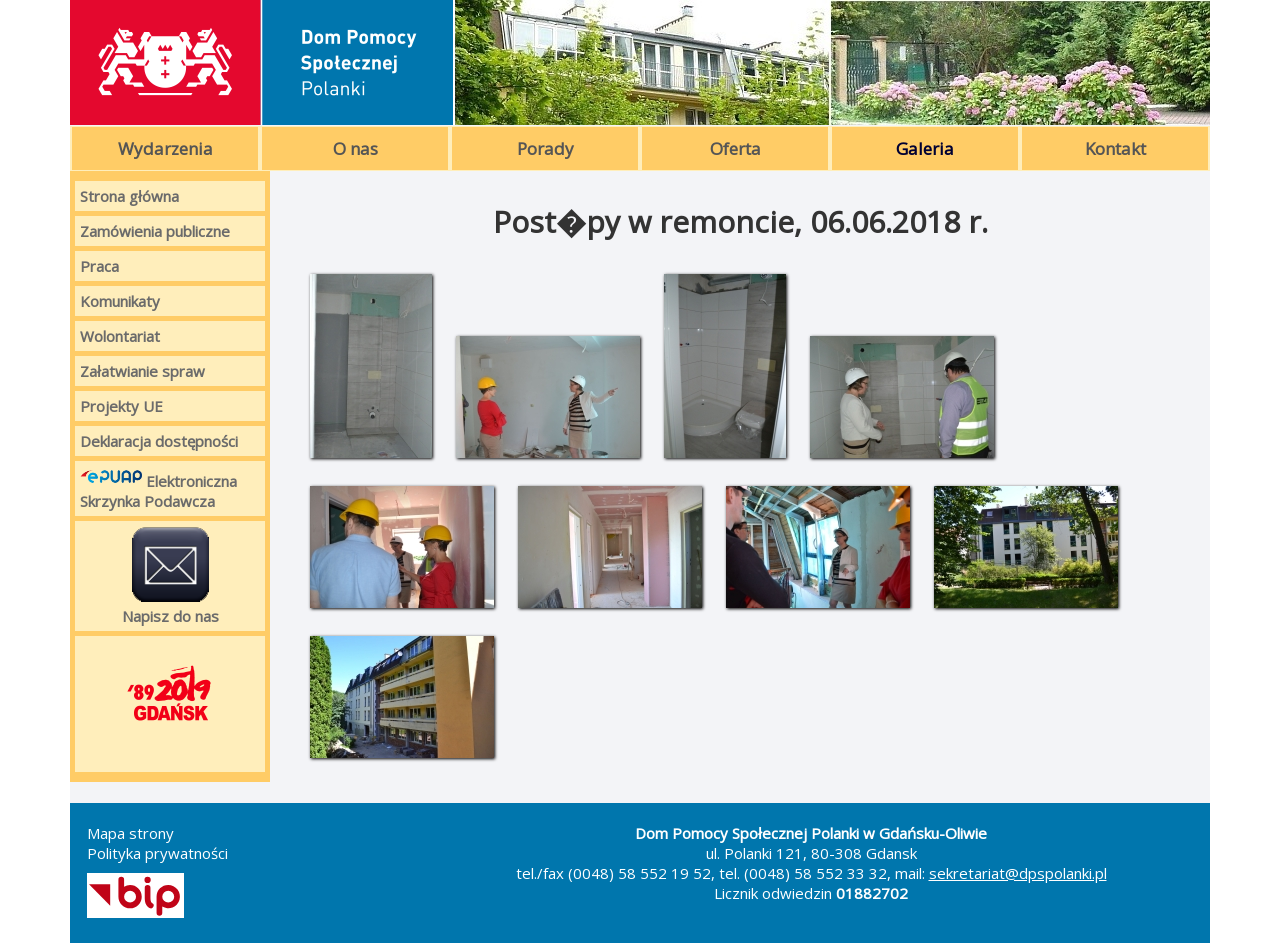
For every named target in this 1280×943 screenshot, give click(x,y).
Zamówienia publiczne (155, 231)
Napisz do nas (170, 576)
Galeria (925, 148)
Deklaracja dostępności (159, 441)
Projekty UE (121, 406)
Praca (99, 266)
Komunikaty (120, 301)
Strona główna (129, 196)
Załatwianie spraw (142, 371)
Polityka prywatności (157, 853)
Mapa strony (130, 833)
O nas (355, 148)
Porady (545, 148)
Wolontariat (120, 336)
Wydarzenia (165, 148)
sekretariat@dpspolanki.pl (1018, 873)
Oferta (735, 148)
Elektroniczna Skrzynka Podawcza (158, 488)
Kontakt (1115, 148)
